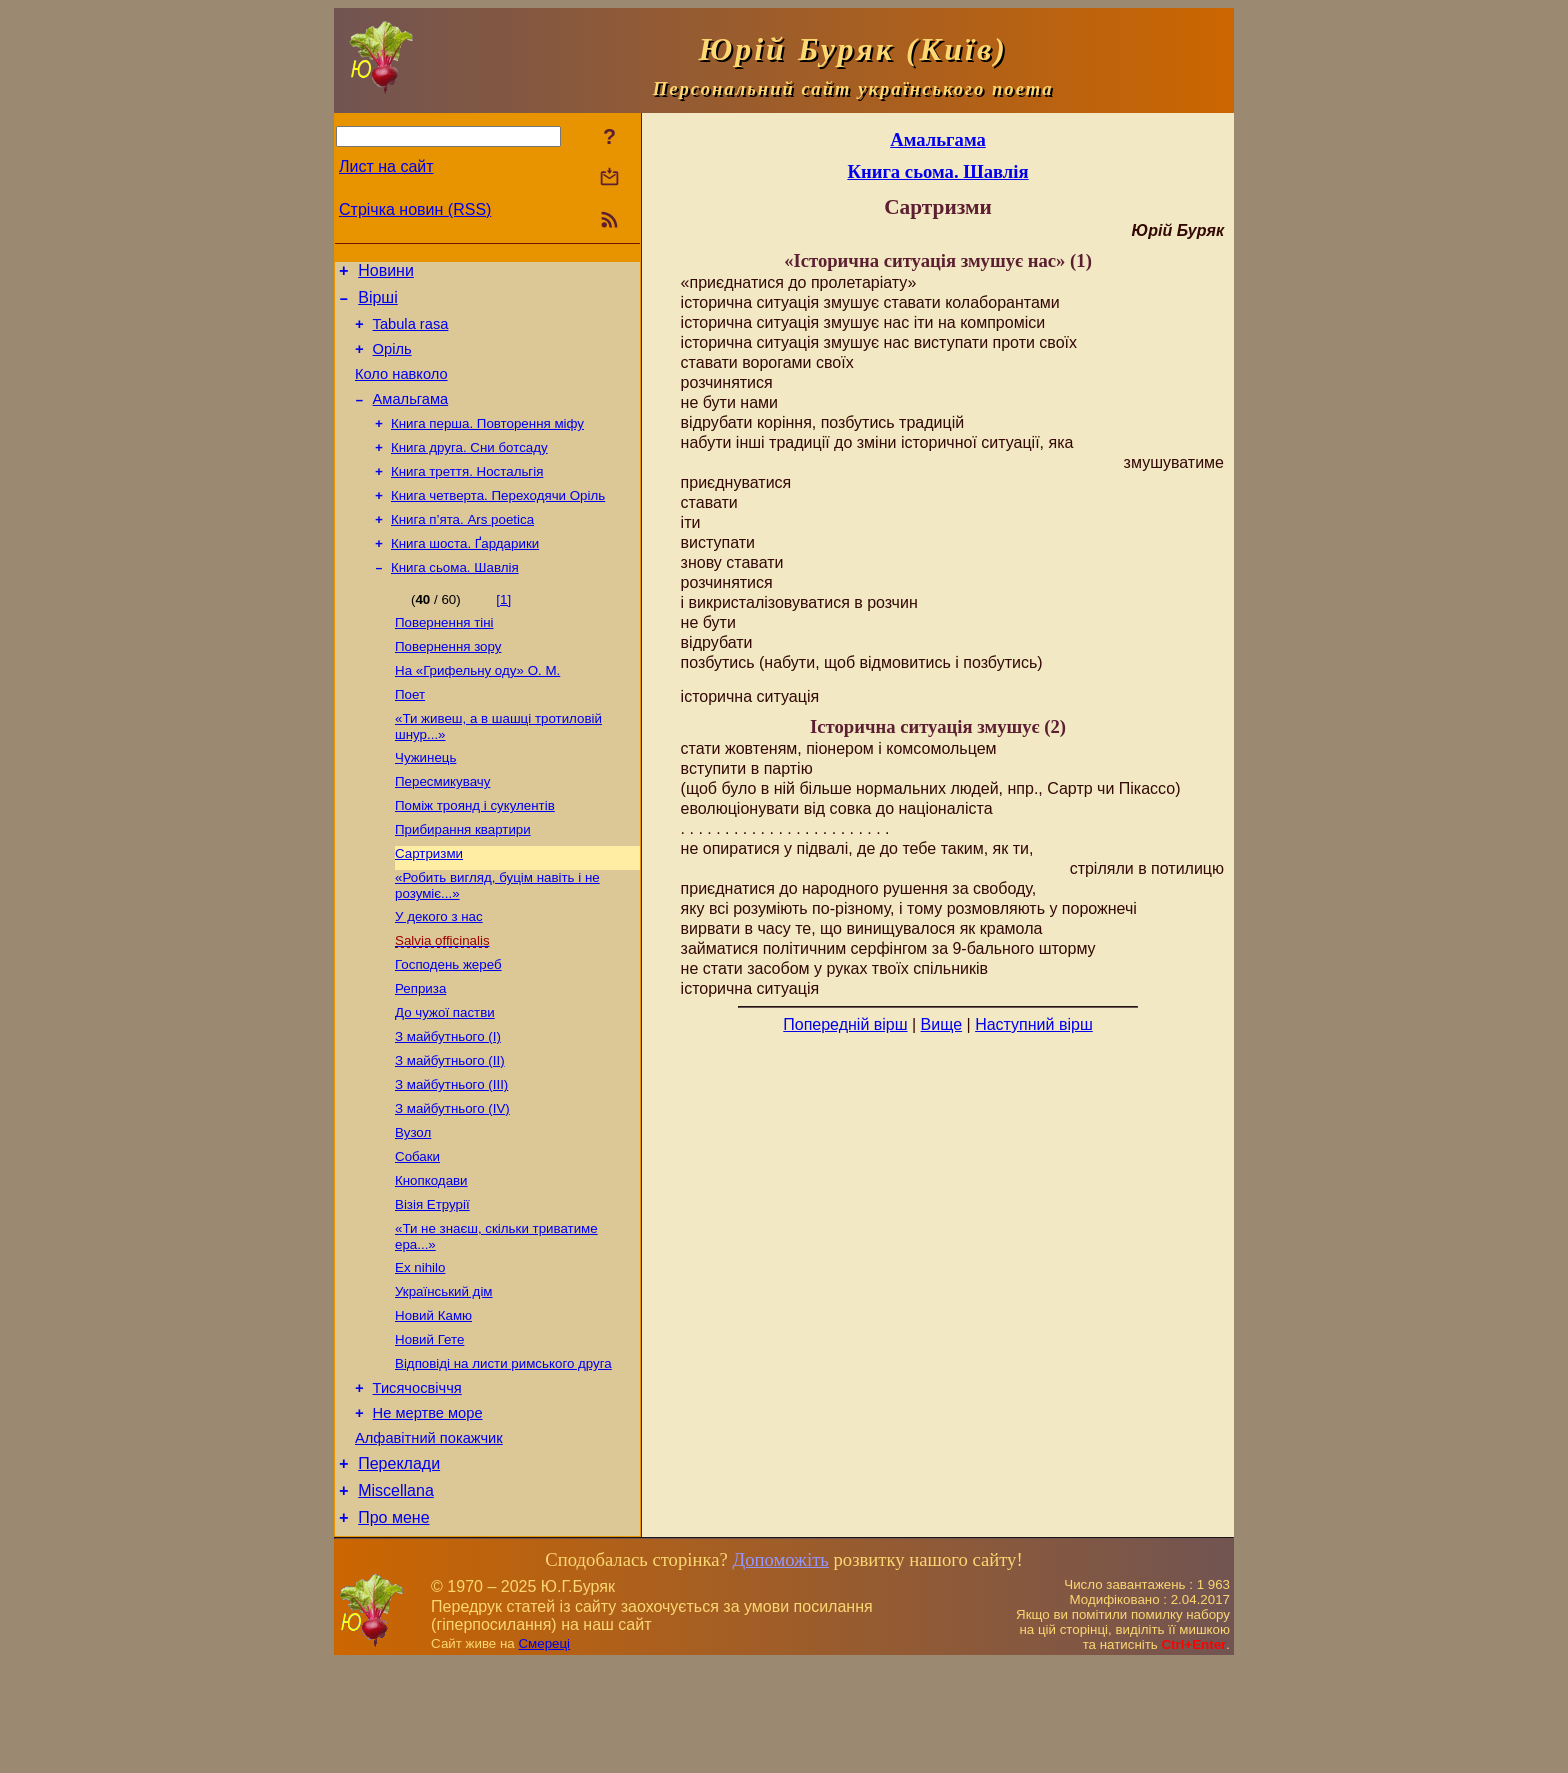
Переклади (399, 1567)
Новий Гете (429, 1429)
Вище (942, 1024)
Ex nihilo (420, 1351)
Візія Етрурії (432, 1284)
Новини (386, 273)
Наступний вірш (1034, 1024)
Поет (410, 734)
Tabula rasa (411, 333)
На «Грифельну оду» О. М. (477, 708)
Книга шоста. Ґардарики (465, 573)
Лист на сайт (386, 166)
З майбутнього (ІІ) (450, 1128)
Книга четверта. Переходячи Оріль (498, 521)
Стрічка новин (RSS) (415, 209)
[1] (503, 631)
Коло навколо (401, 389)
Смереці (544, 1753)
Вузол (413, 1206)
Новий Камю (433, 1403)
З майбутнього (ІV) (452, 1180)
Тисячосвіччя (417, 1483)
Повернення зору (448, 682)
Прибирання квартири (463, 879)
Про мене (393, 1627)
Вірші (378, 303)
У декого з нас (439, 972)
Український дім (444, 1377)
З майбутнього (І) (448, 1102)
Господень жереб (448, 1024)
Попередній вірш (845, 1024)
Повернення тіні (444, 656)
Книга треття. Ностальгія (467, 495)
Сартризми (429, 905)
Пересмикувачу (442, 827)
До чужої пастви (445, 1076)
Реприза (420, 1050)
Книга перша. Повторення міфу (487, 443)
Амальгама (411, 417)
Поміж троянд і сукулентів (475, 853)
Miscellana (396, 1597)
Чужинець (425, 801)
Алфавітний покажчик (429, 1539)
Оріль (392, 361)
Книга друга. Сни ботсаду (469, 469)
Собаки (417, 1232)
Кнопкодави (431, 1258)
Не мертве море (428, 1511)
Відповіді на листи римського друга (503, 1455)
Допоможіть (780, 1669)
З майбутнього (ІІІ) (451, 1154)
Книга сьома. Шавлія (455, 599)
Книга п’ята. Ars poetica (462, 547)
